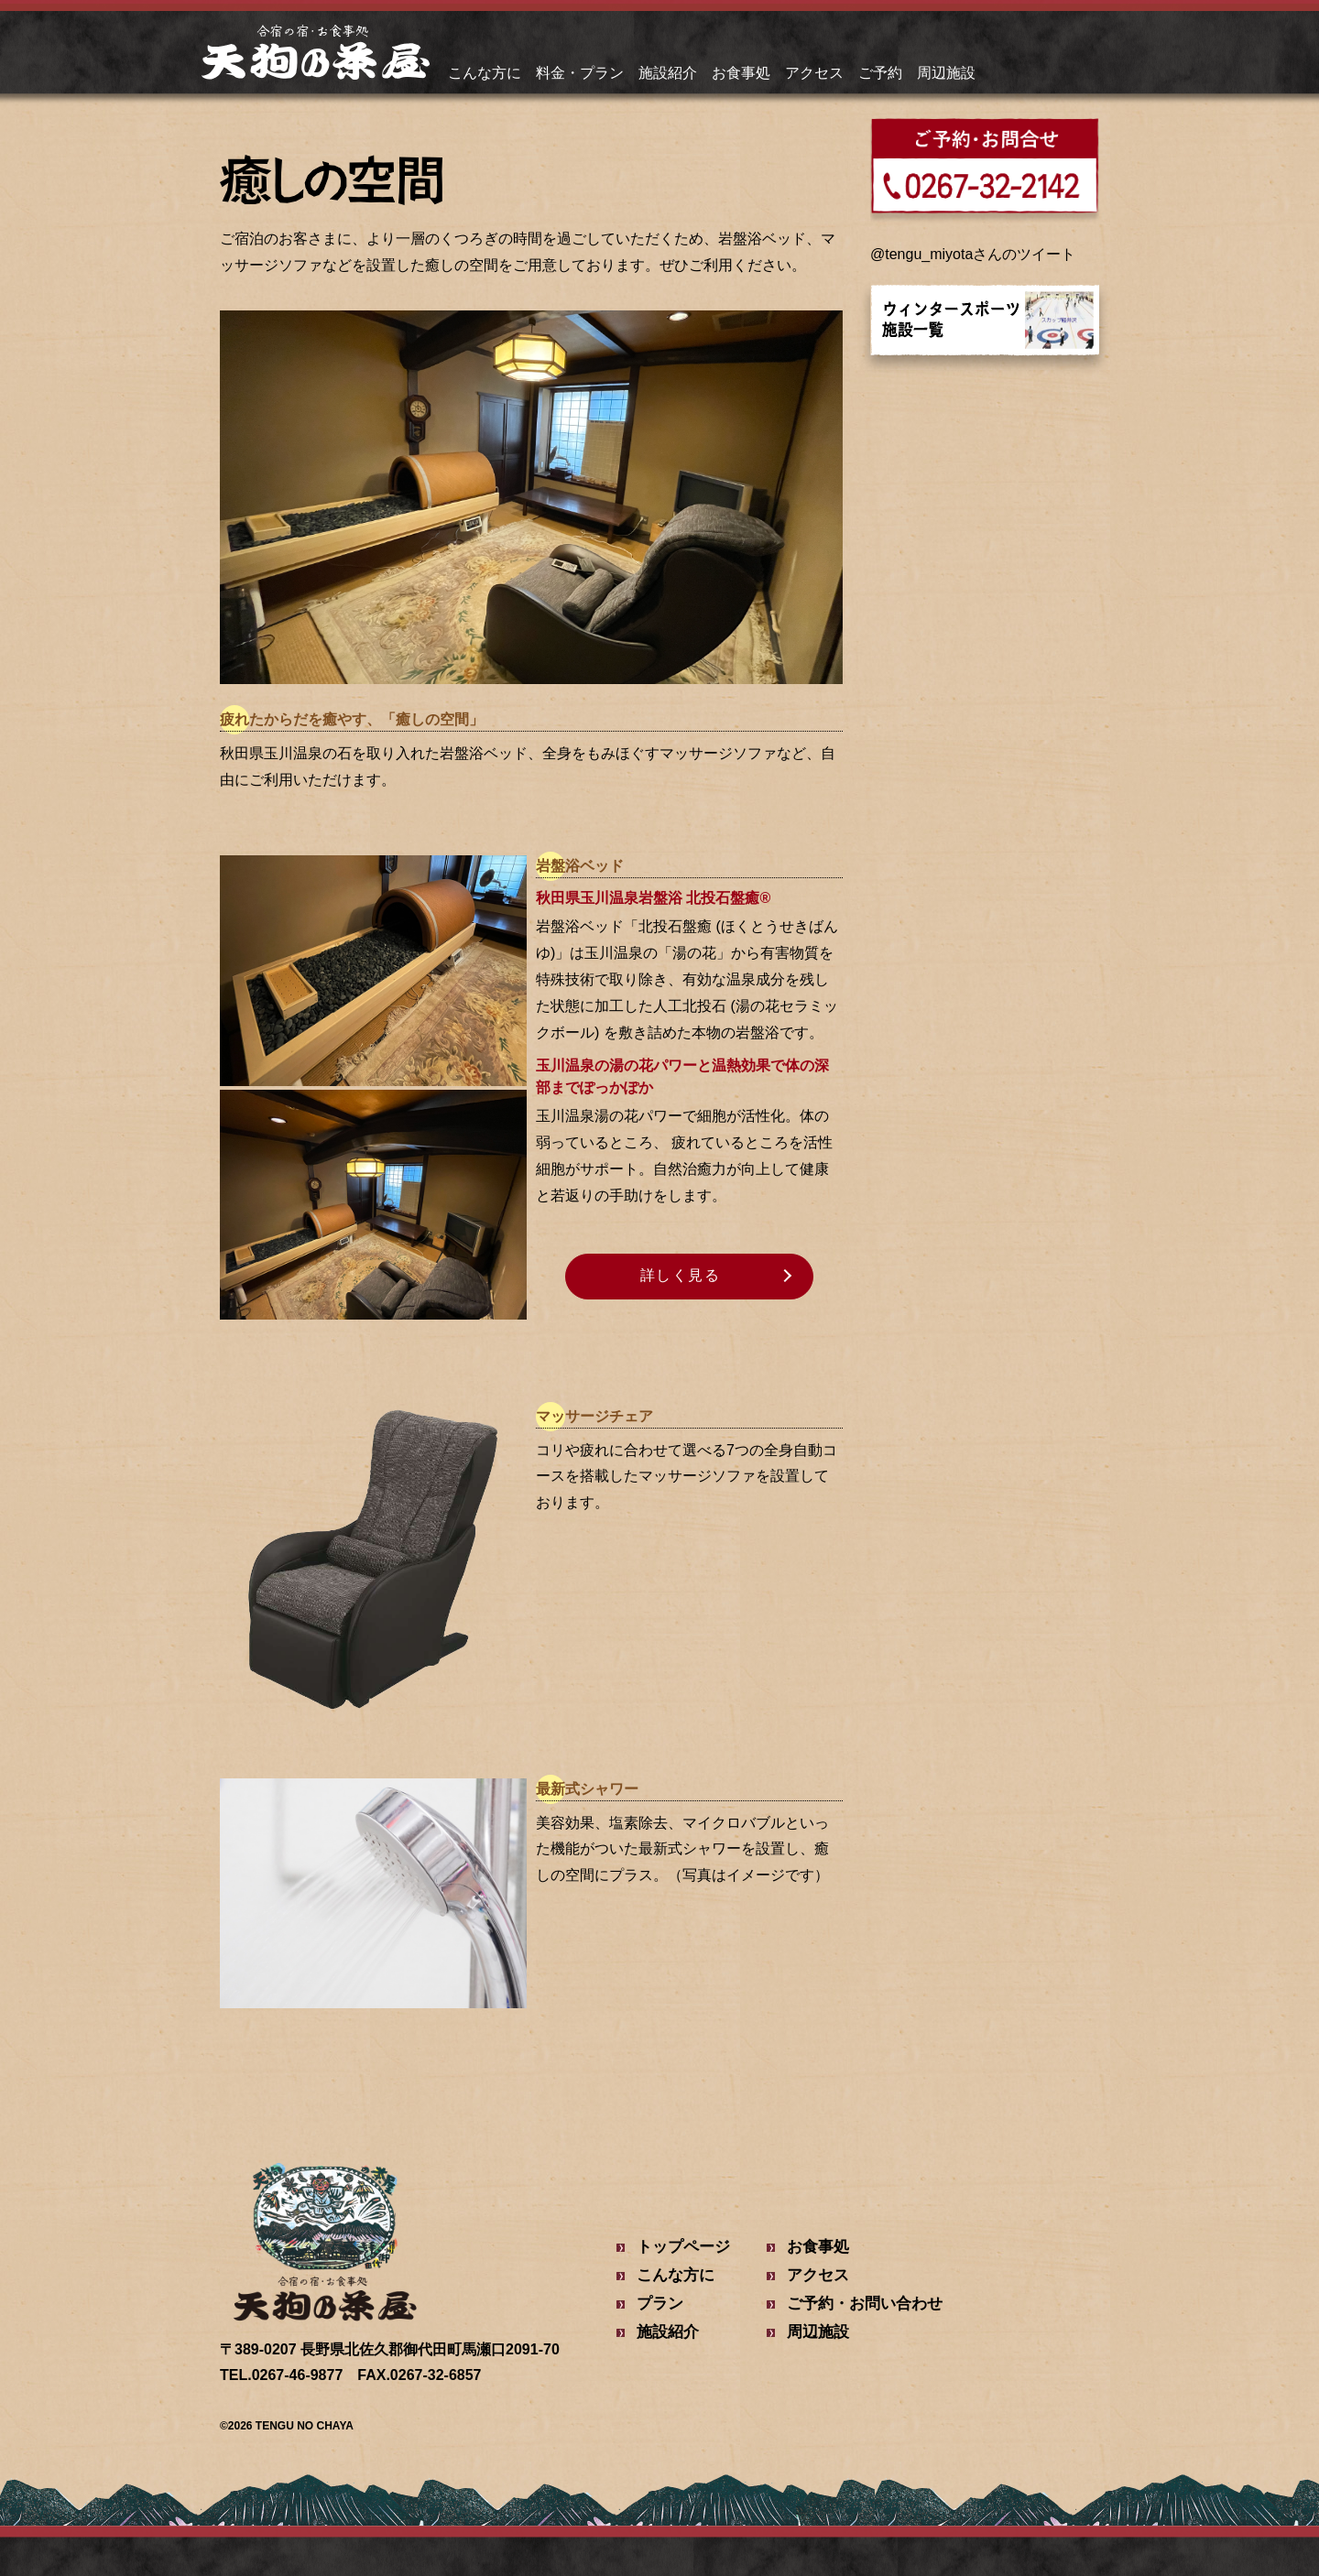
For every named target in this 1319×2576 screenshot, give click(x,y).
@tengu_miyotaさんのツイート (972, 254)
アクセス (814, 73)
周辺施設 (946, 73)
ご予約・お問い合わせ (865, 2303)
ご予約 (880, 73)
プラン (660, 2303)
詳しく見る (680, 1275)
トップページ (683, 2246)
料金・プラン (580, 73)
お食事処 (741, 73)
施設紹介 (667, 73)
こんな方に (484, 73)
